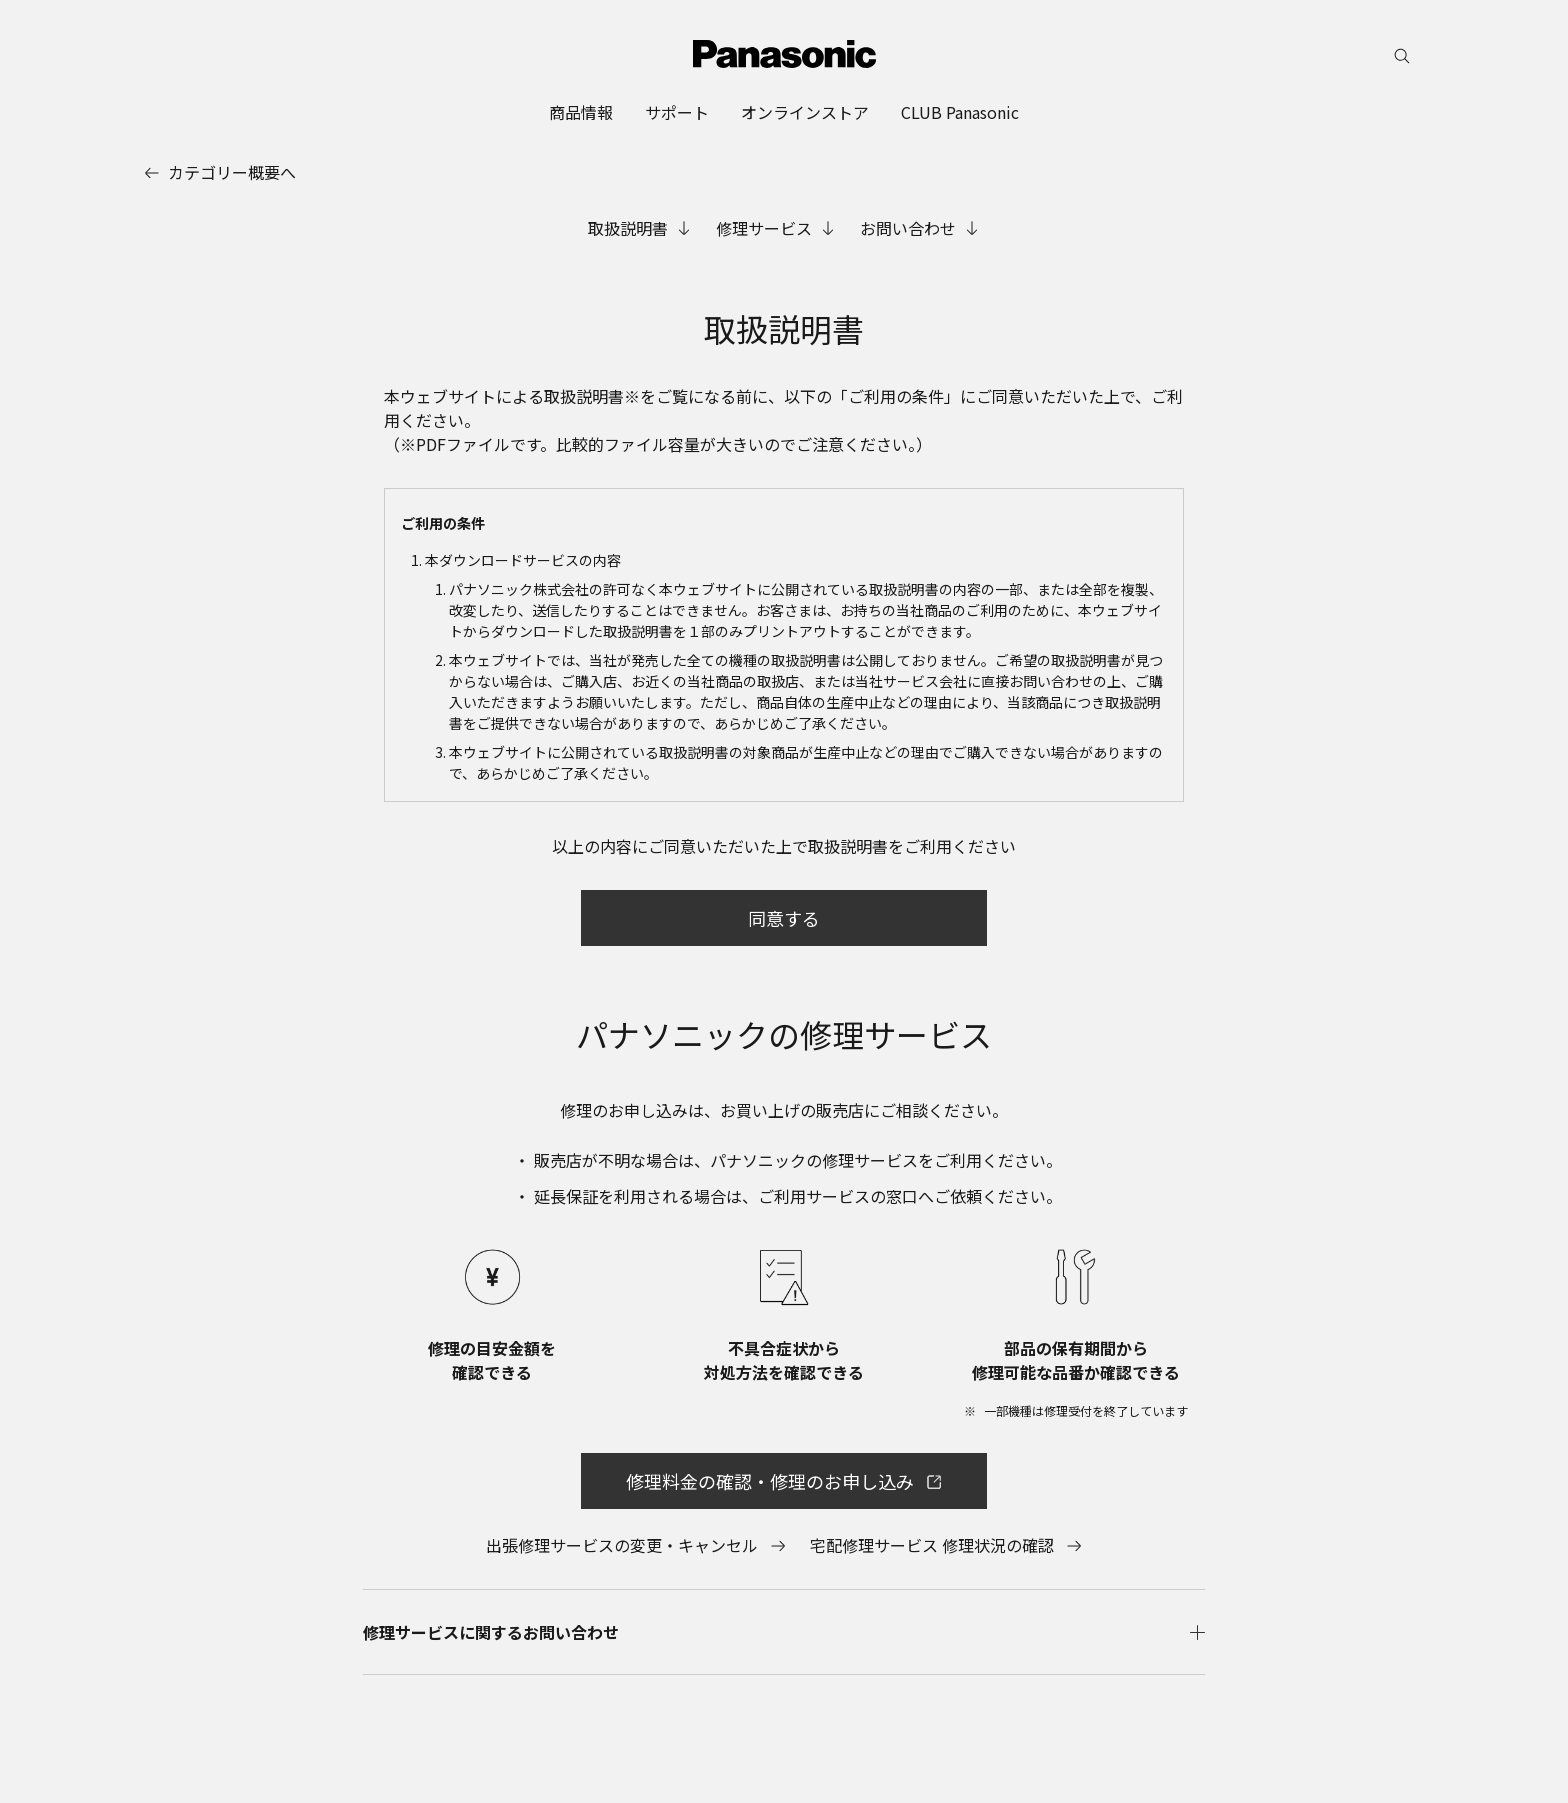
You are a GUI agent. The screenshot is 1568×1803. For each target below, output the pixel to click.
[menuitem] (581, 112)
